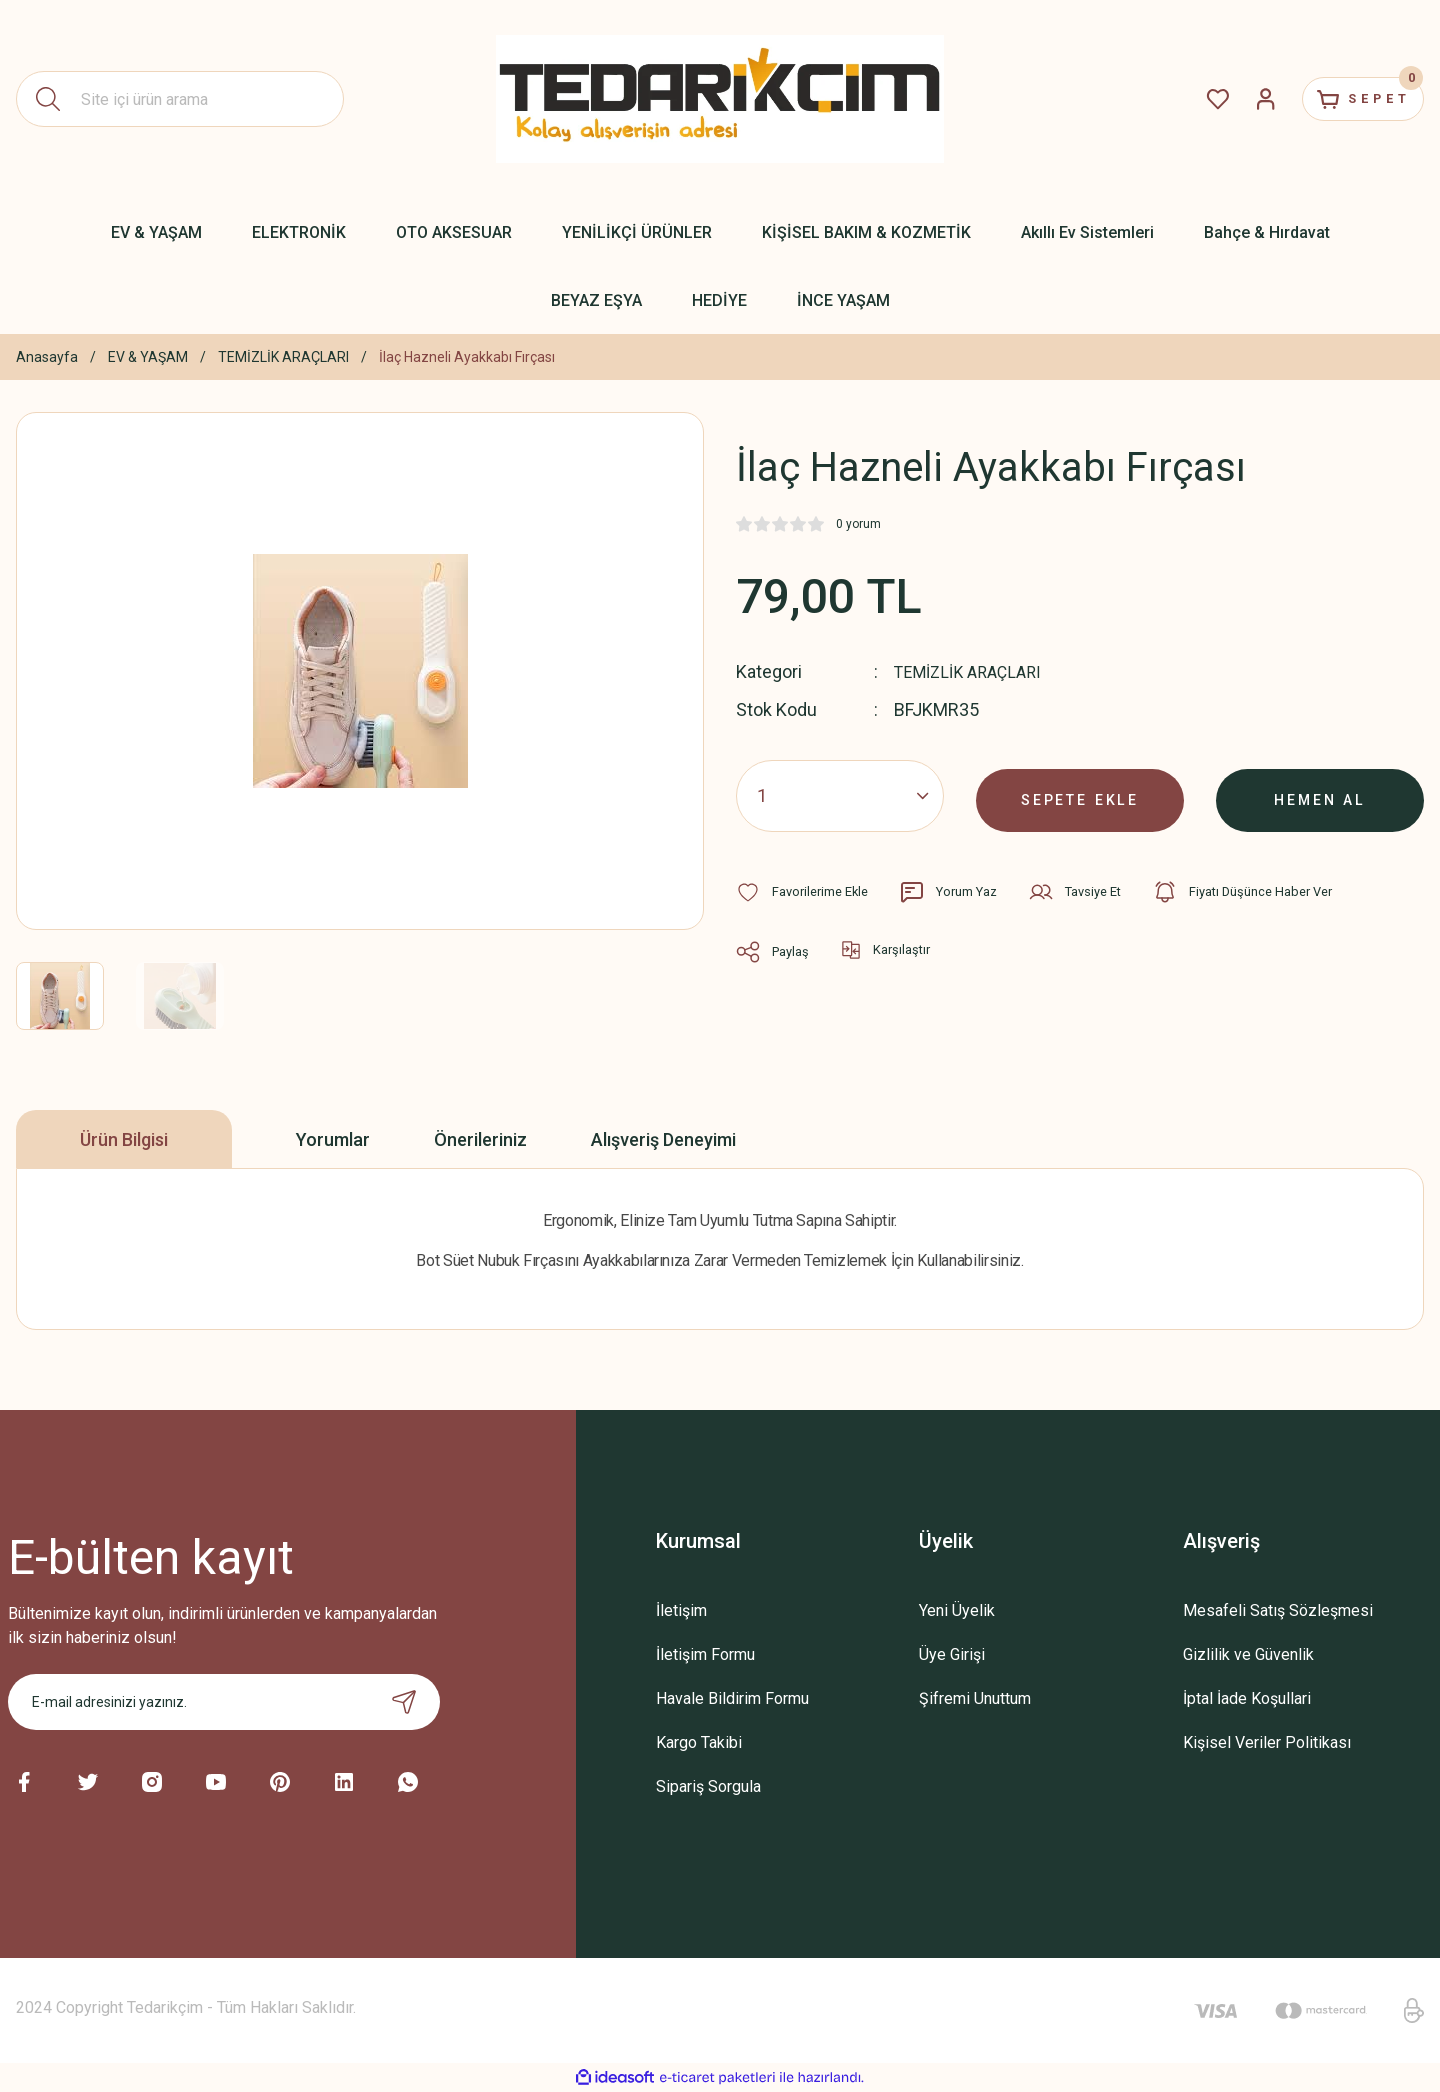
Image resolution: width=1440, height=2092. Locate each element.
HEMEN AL (1320, 794)
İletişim (681, 1610)
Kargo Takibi (699, 1742)
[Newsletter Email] (224, 1702)
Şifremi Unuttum (975, 1698)
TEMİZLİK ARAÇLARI (975, 671)
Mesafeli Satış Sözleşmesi (1278, 1610)
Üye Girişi (952, 1654)
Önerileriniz (480, 1139)
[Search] (180, 99)
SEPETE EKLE (1080, 794)
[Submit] (404, 1702)
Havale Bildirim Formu (732, 1698)
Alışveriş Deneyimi (663, 1139)
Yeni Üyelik (957, 1610)
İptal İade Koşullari (1247, 1698)
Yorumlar (333, 1139)
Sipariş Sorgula (708, 1786)
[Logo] (720, 99)
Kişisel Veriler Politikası (1267, 1742)
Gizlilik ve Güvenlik (1248, 1654)
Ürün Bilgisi (124, 1139)
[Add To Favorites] (807, 891)
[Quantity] (840, 795)
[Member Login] (1236, 99)
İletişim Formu (705, 1654)
